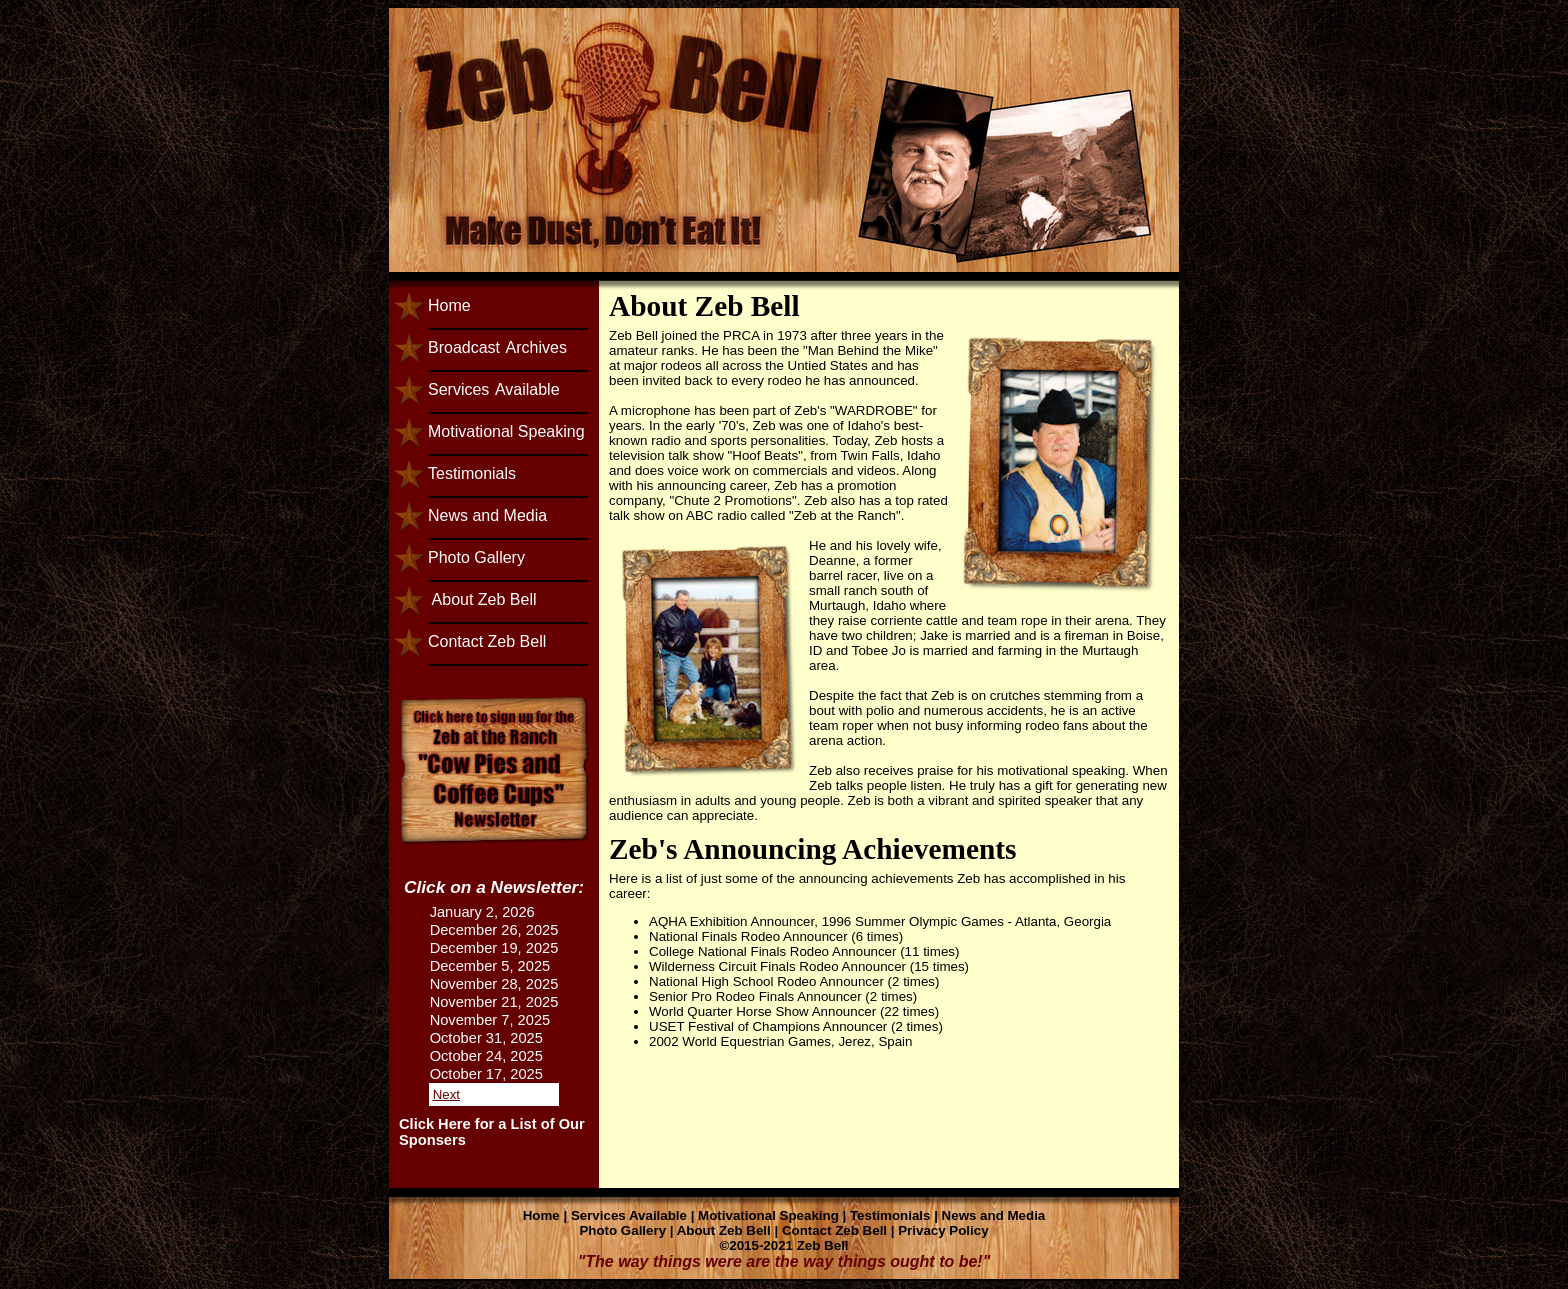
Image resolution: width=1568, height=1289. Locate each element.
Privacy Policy (943, 1230)
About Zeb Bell (482, 599)
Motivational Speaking (506, 431)
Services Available (629, 1215)
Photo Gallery (476, 557)
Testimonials (472, 473)
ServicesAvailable (494, 389)
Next (446, 1094)
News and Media (487, 515)
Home (449, 305)
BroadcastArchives (497, 347)
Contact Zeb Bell (487, 641)
